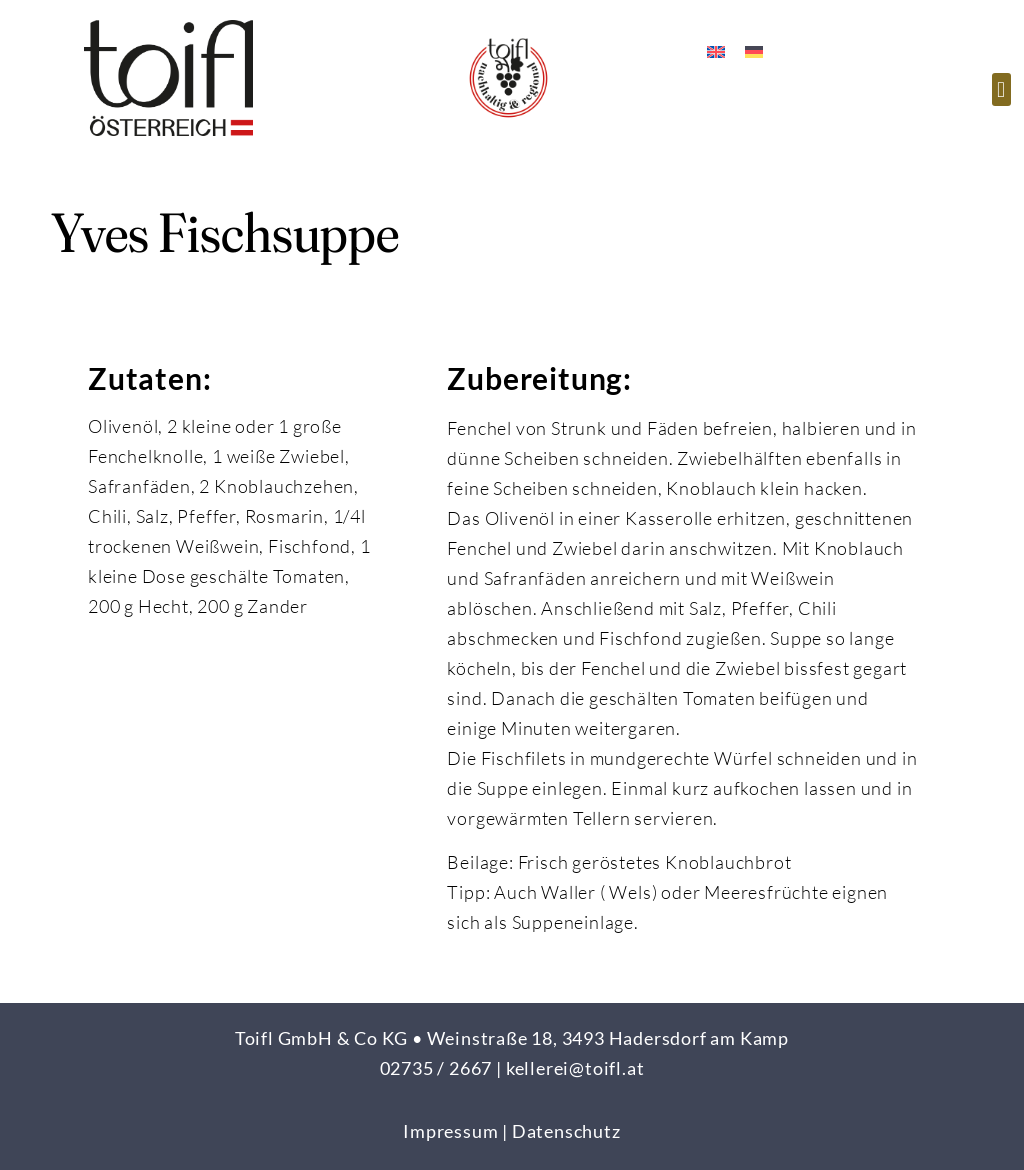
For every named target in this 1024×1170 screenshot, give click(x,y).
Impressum (450, 1131)
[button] (1001, 89)
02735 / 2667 (436, 1068)
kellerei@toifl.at (575, 1068)
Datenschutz (566, 1131)
